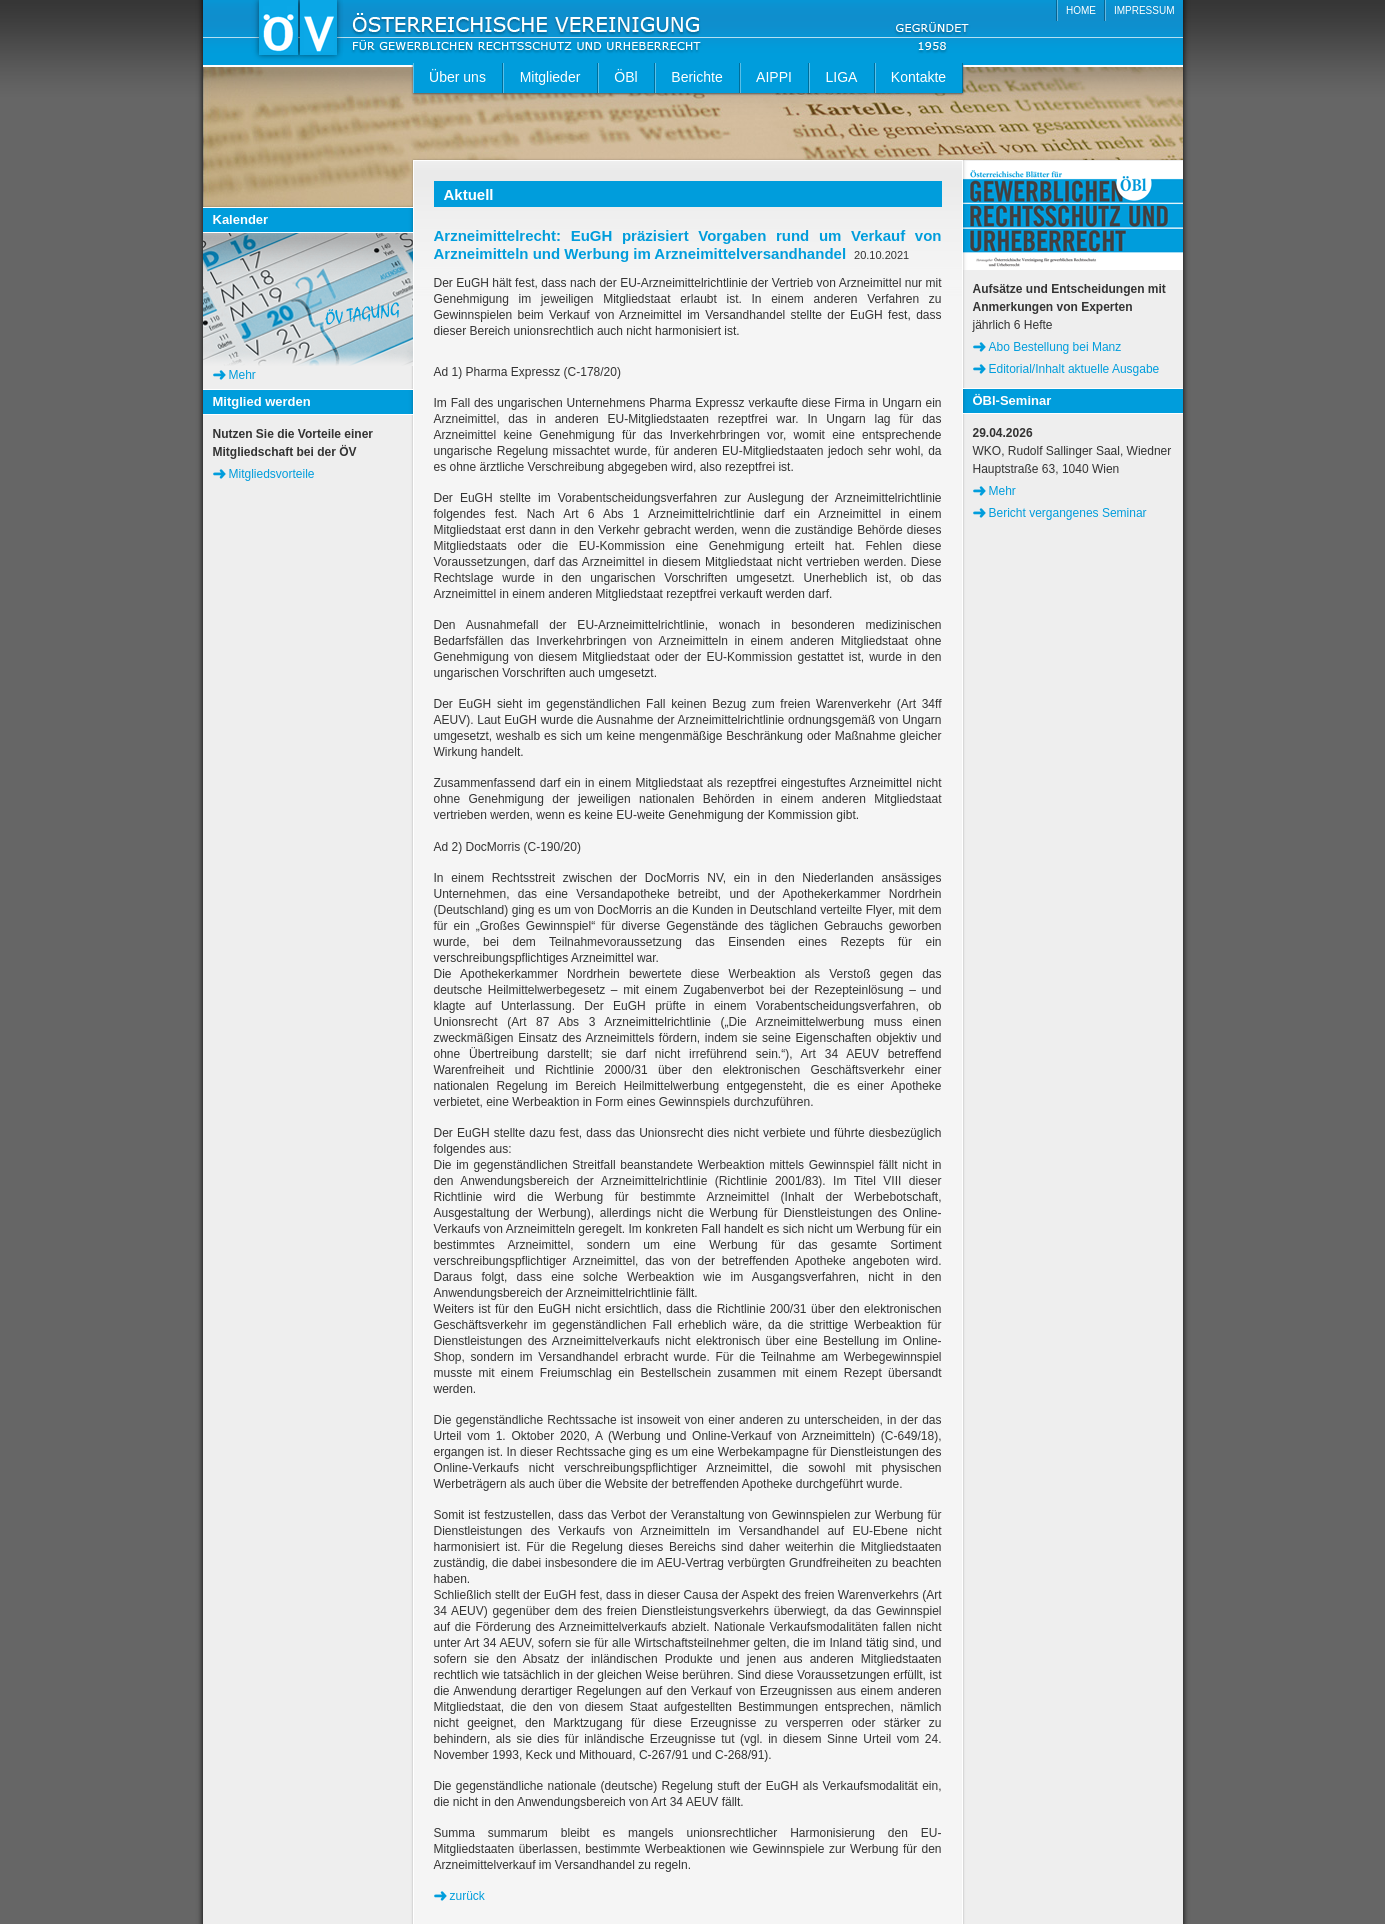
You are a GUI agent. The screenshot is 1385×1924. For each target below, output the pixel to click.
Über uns (457, 77)
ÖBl (625, 77)
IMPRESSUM (1144, 10)
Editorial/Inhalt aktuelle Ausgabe (1074, 369)
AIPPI (774, 77)
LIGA (842, 77)
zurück (467, 1896)
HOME (1081, 10)
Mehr (242, 375)
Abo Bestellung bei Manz (1055, 347)
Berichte (696, 77)
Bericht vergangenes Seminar (1068, 513)
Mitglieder (550, 77)
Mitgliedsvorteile (272, 474)
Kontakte (918, 77)
